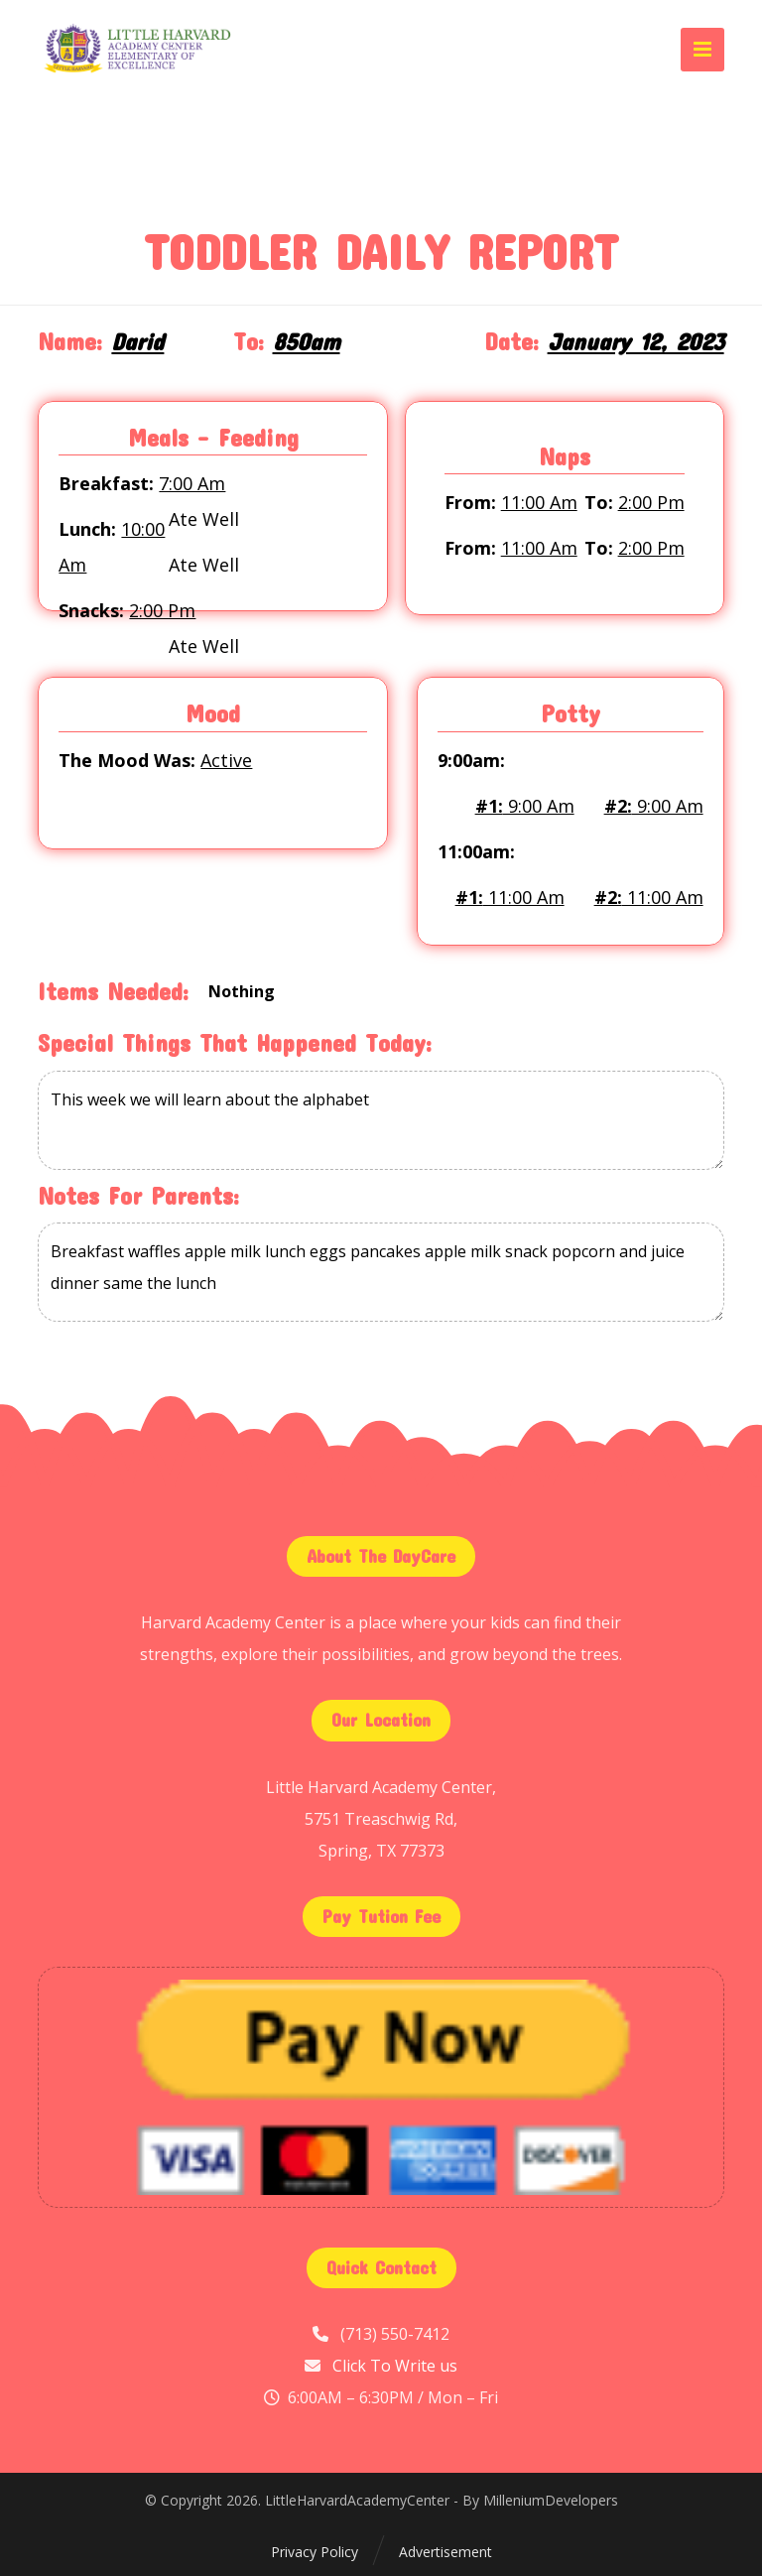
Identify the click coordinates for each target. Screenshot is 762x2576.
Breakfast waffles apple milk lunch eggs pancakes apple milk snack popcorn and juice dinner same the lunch (380, 1272)
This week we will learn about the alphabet (380, 1120)
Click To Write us (394, 2366)
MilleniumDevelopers (550, 2500)
